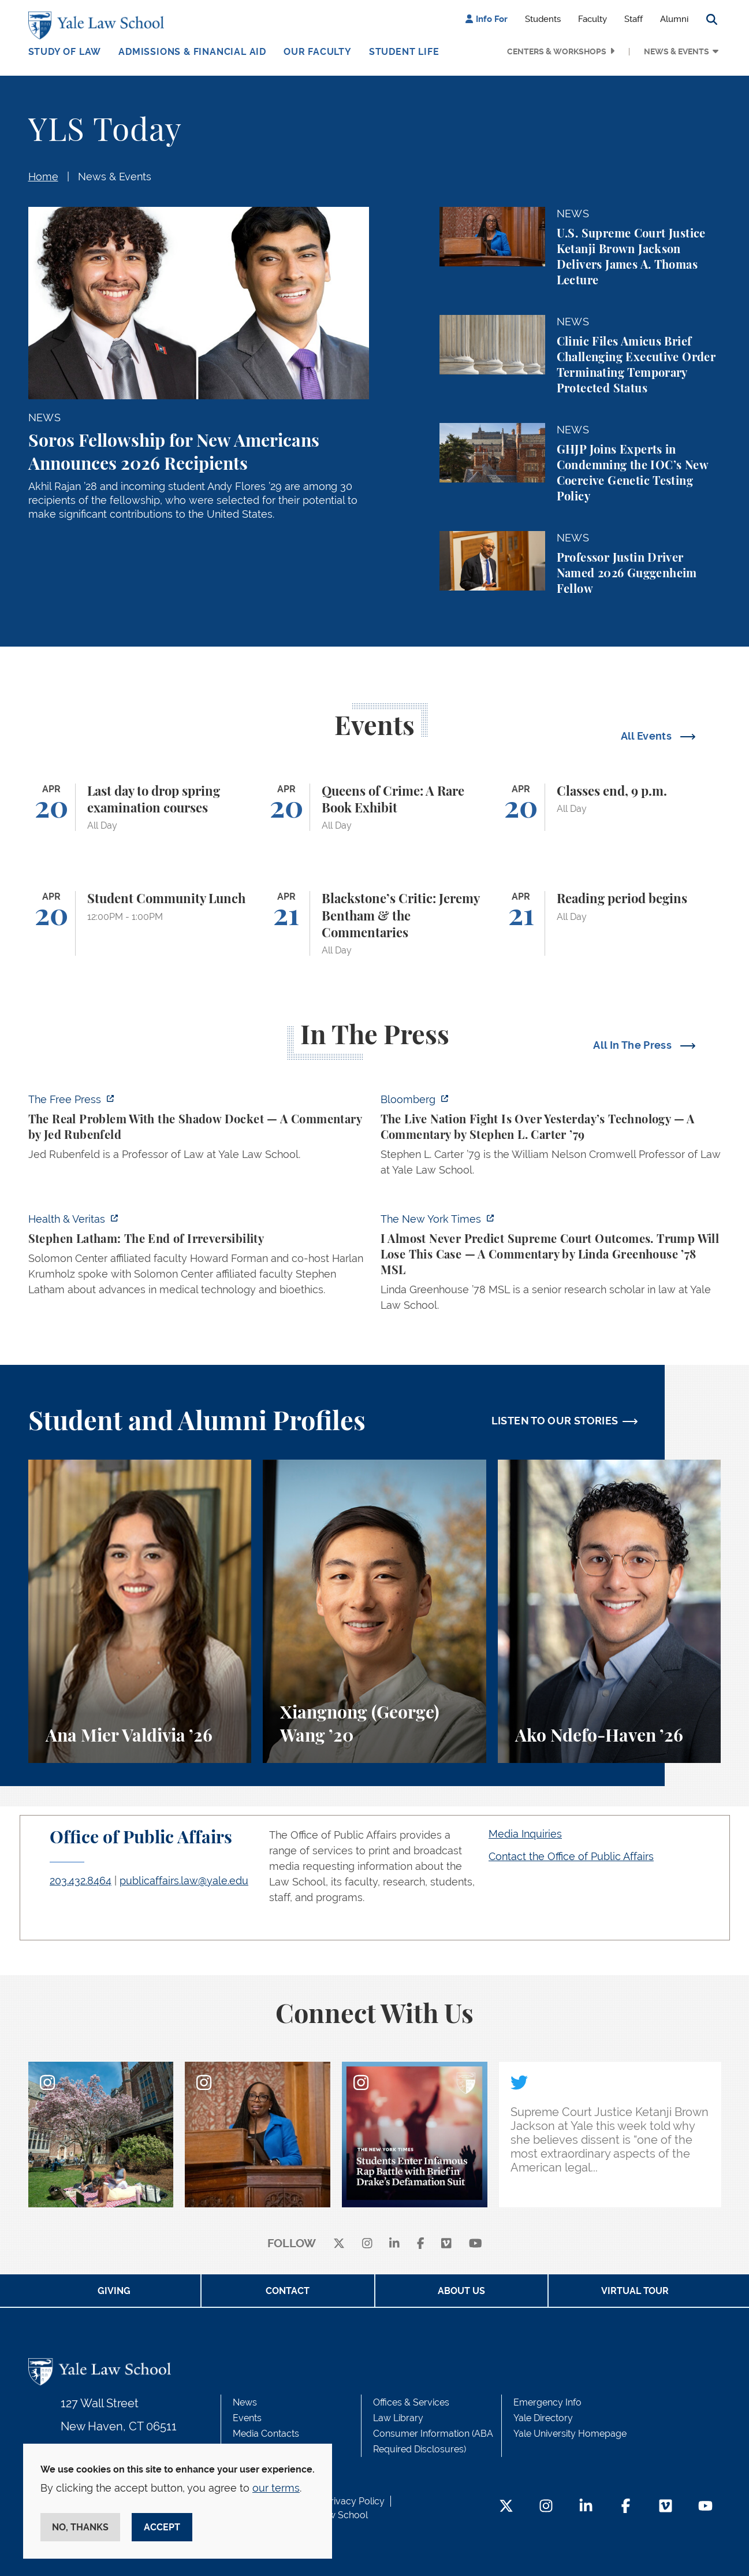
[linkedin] (394, 2244)
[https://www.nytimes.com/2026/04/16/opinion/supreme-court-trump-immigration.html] (551, 1265)
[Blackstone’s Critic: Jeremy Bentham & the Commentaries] (374, 923)
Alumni (674, 19)
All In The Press (633, 1045)
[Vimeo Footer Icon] (665, 2507)
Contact (288, 2290)
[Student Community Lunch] (140, 923)
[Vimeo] (446, 2244)
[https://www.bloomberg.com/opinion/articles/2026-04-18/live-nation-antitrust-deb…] (551, 1138)
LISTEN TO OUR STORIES (554, 1421)
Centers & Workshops (556, 51)
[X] (339, 2244)
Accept (162, 2527)
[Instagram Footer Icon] (546, 2507)
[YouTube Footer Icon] (705, 2507)
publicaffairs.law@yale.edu (184, 1881)
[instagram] (367, 2244)
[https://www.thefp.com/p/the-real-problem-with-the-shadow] (198, 1130)
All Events (648, 736)
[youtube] (475, 2244)
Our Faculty (318, 51)
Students (543, 19)
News (245, 2402)
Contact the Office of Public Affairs (571, 1856)
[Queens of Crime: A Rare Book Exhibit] (374, 808)
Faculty (592, 19)
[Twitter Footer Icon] (506, 2507)
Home (43, 176)
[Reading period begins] (609, 923)
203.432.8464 (80, 1881)
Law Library (398, 2417)
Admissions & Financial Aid (192, 51)
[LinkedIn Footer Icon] (586, 2507)
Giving (114, 2290)
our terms (276, 2488)
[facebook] (420, 2244)
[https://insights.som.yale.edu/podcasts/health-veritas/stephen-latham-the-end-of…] (198, 1257)
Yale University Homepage (570, 2433)
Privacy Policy (355, 2501)
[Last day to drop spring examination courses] (140, 808)
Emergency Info (547, 2402)
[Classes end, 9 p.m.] (609, 808)
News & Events (676, 51)
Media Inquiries (525, 1834)
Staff (633, 19)
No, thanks (80, 2527)
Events (247, 2417)
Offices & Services (411, 2402)
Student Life (404, 51)
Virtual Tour (635, 2290)
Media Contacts (266, 2433)
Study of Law (65, 51)
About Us (461, 2290)
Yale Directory (543, 2417)
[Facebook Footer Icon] (625, 2507)
